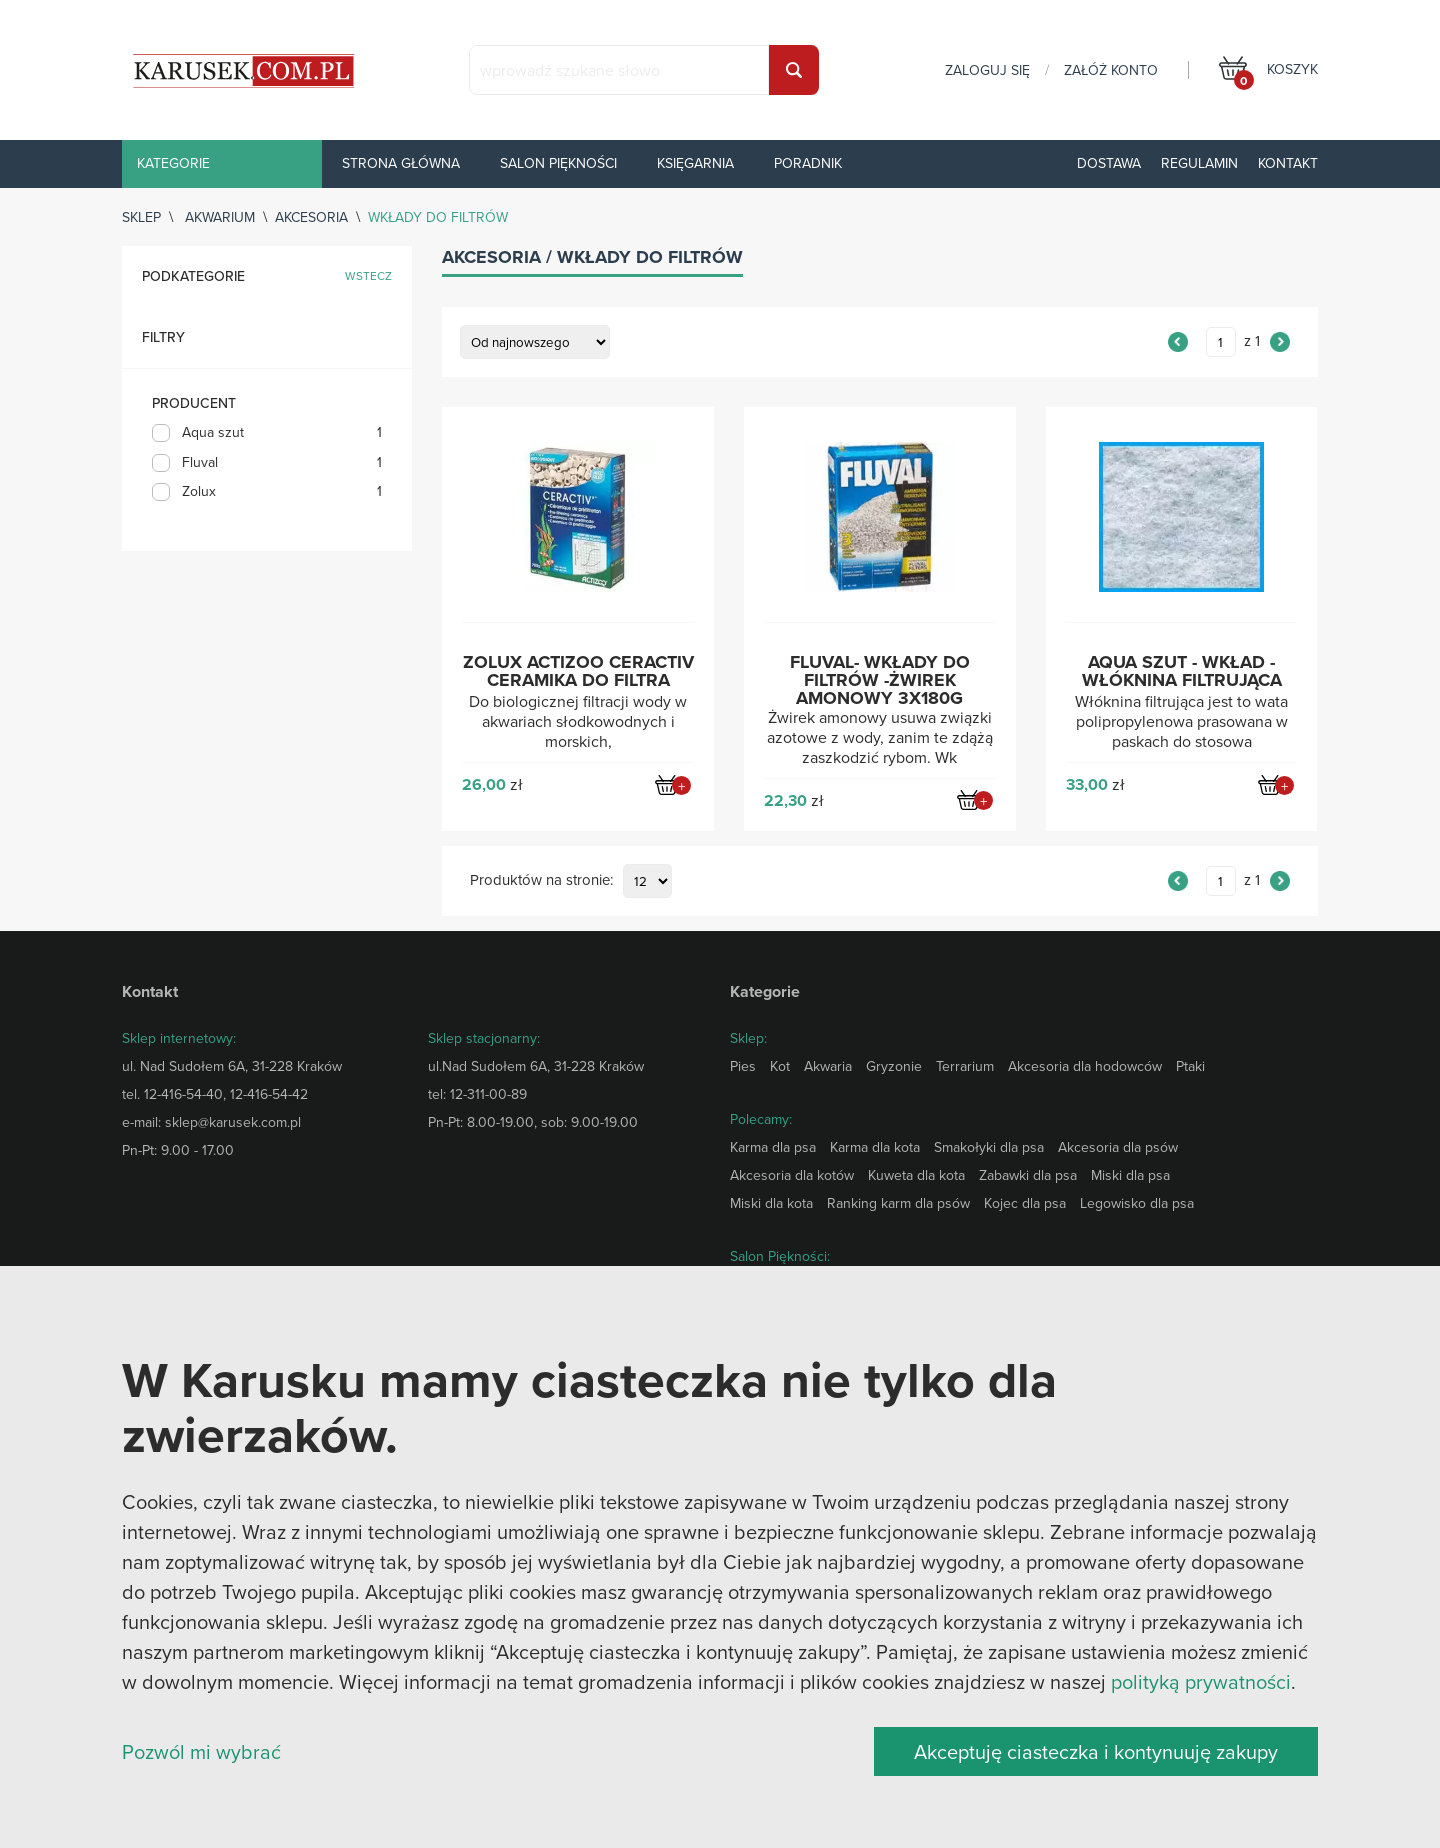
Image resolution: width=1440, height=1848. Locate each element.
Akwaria (828, 1066)
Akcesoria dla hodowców (1085, 1066)
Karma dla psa (773, 1147)
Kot (780, 1066)
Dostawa (1109, 163)
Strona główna (401, 163)
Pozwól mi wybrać (201, 1751)
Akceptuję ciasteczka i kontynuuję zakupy (1096, 1751)
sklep (141, 217)
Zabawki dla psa (1028, 1175)
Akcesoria (311, 217)
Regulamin (1199, 163)
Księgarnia (695, 163)
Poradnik (808, 163)
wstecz (368, 276)
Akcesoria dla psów (1118, 1147)
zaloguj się (987, 70)
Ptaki (1190, 1066)
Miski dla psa (1130, 1175)
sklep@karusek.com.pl (233, 1122)
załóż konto (1111, 70)
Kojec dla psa (1025, 1203)
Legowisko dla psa (1137, 1203)
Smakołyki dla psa (989, 1147)
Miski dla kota (771, 1203)
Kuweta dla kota (916, 1175)
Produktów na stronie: (541, 880)
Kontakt (1288, 163)
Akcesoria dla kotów (792, 1175)
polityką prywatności (1201, 1681)
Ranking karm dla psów (898, 1203)
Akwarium (220, 217)
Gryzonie (894, 1066)
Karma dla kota (875, 1147)
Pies (743, 1066)
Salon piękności (558, 163)
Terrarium (965, 1066)
